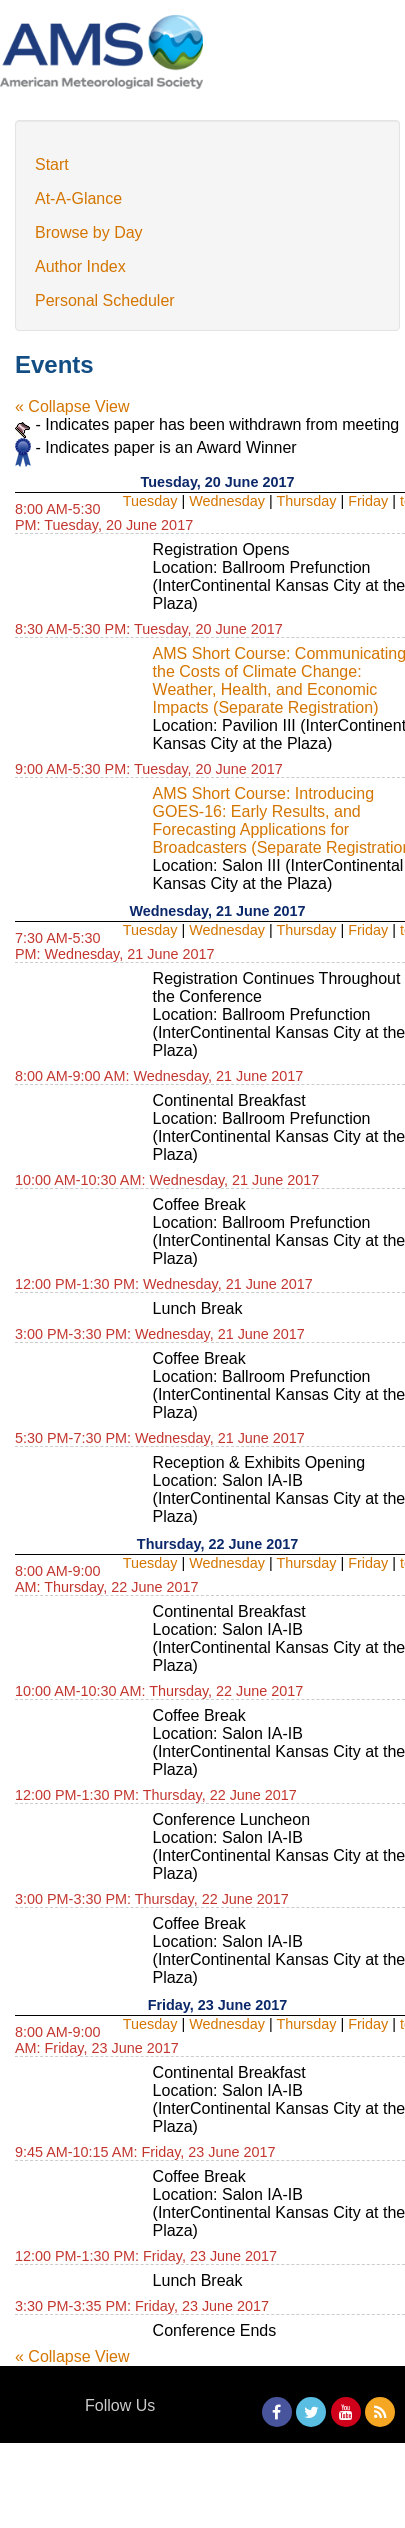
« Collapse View (72, 406)
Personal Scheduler (105, 300)
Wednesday (227, 501)
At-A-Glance (78, 198)
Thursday (307, 501)
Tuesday (150, 501)
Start (52, 164)
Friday (368, 501)
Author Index (80, 266)
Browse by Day (89, 232)
